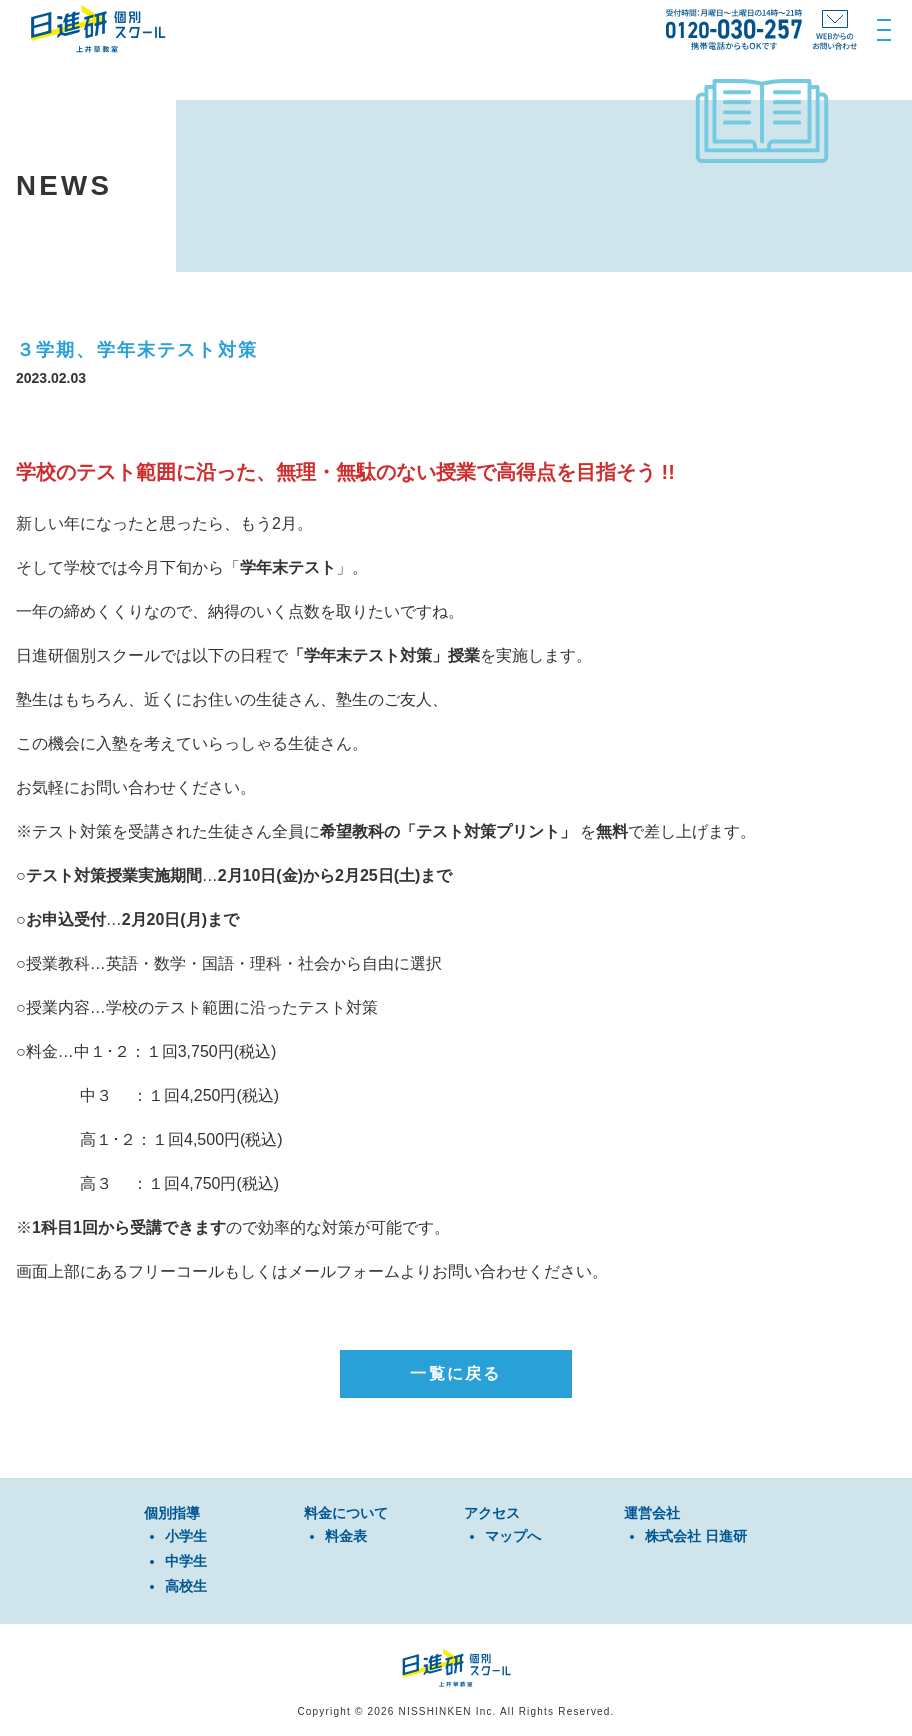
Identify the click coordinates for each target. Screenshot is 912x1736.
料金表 (346, 1536)
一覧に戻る (455, 1373)
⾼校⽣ (186, 1586)
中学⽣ (186, 1561)
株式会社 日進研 (696, 1536)
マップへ (513, 1536)
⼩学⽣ (186, 1536)
